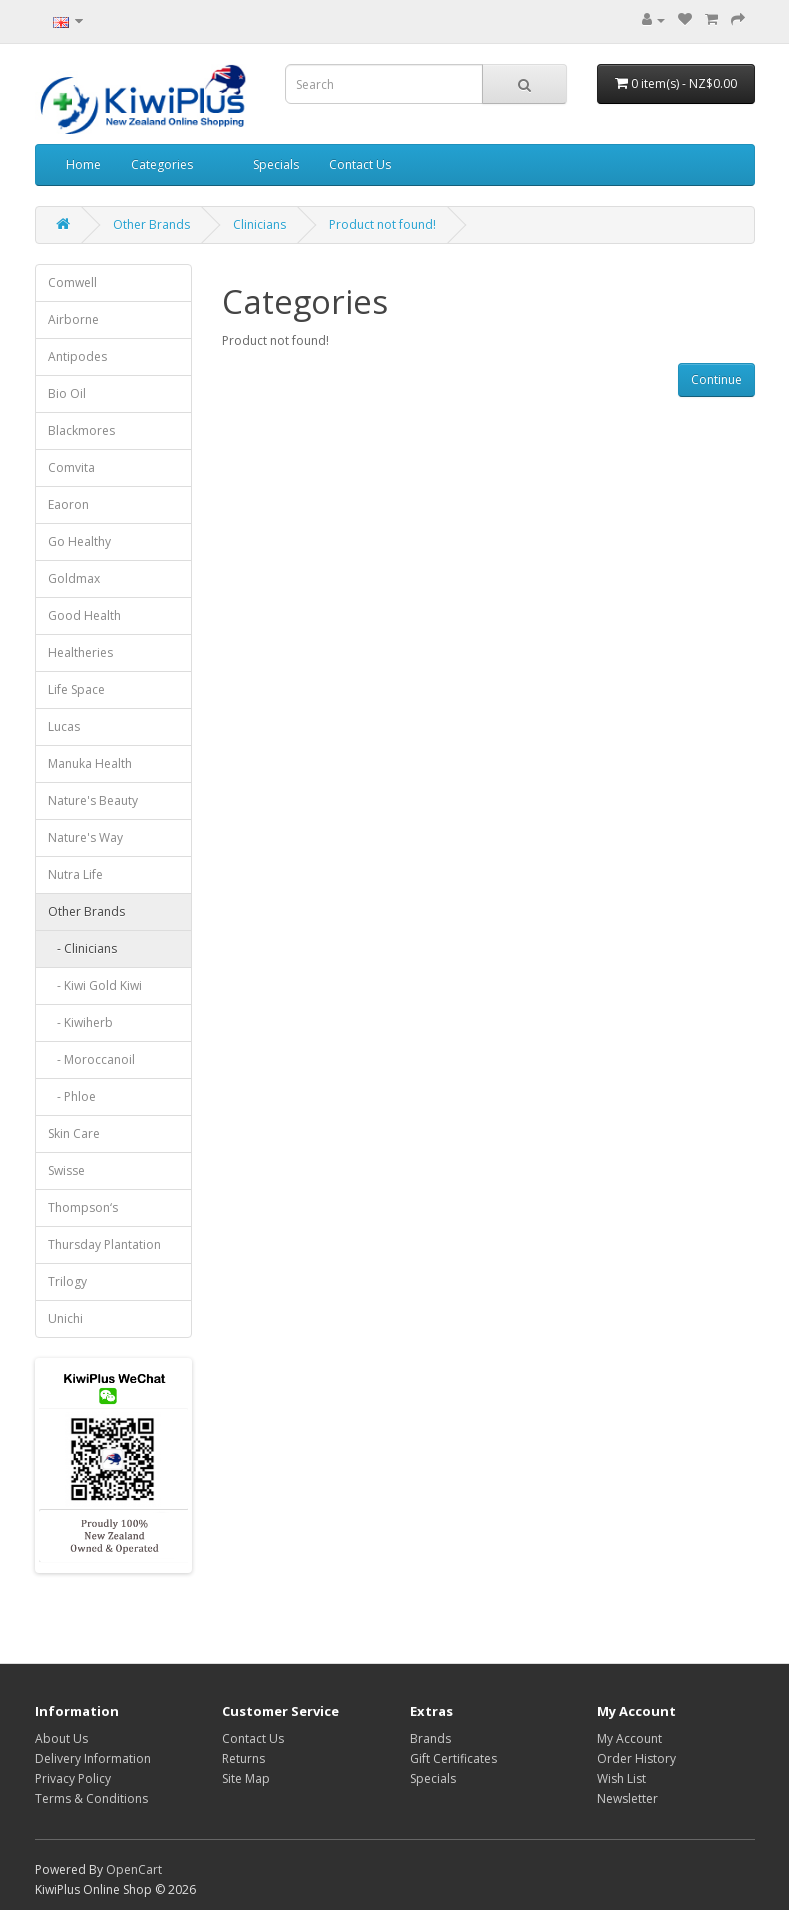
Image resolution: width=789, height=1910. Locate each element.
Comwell (72, 282)
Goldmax (74, 578)
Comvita (71, 467)
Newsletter (627, 1798)
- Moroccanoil (91, 1059)
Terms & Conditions (91, 1798)
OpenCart (134, 1869)
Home (83, 164)
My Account (629, 1738)
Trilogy (67, 1281)
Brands (430, 1738)
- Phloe (72, 1096)
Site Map (246, 1778)
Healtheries (80, 652)
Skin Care (74, 1133)
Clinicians (259, 224)
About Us (61, 1738)
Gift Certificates (453, 1758)
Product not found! (382, 224)
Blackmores (81, 430)
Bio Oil (67, 393)
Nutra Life (75, 874)
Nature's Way (85, 837)
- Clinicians (82, 948)
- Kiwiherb (80, 1022)
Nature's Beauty (93, 800)
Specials (276, 164)
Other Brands (151, 224)
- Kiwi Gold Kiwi (95, 985)
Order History (636, 1758)
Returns (243, 1758)
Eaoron (68, 504)
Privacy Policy (73, 1778)
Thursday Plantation (104, 1244)
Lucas (64, 726)
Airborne (73, 319)
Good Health (84, 615)
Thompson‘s (83, 1207)
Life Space (76, 689)
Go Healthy (79, 541)
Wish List (621, 1778)
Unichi (65, 1318)
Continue (716, 379)
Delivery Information (93, 1758)
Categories (162, 164)
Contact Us (360, 164)
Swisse (66, 1170)
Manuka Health (90, 763)
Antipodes (77, 356)
